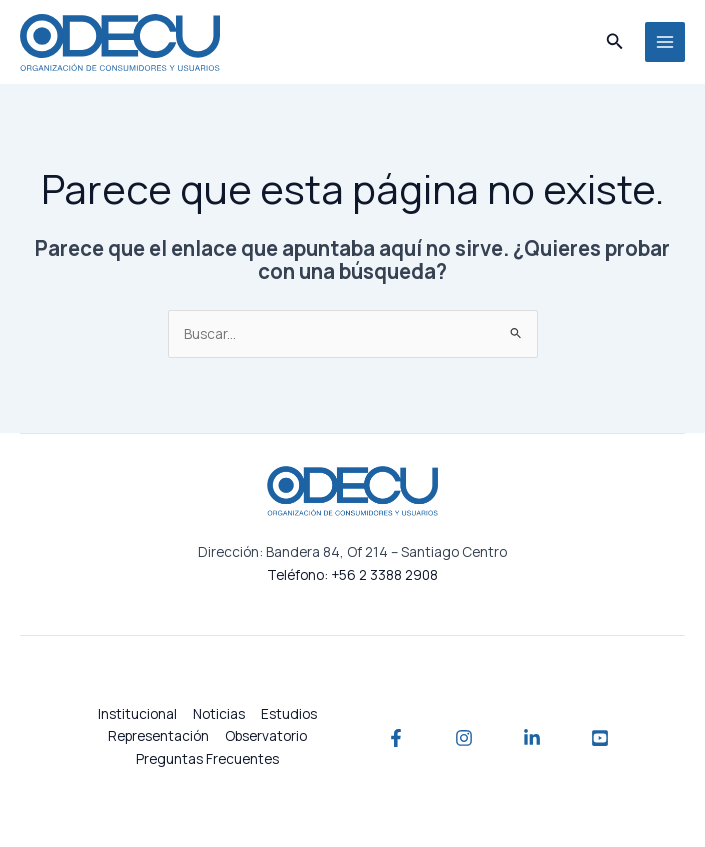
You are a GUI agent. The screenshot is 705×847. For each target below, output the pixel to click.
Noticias (219, 713)
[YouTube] (600, 738)
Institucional (137, 713)
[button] (615, 42)
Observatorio (266, 735)
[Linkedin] (532, 738)
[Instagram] (464, 738)
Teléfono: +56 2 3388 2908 (352, 574)
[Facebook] (396, 738)
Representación (158, 735)
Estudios (289, 713)
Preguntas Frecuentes (207, 758)
